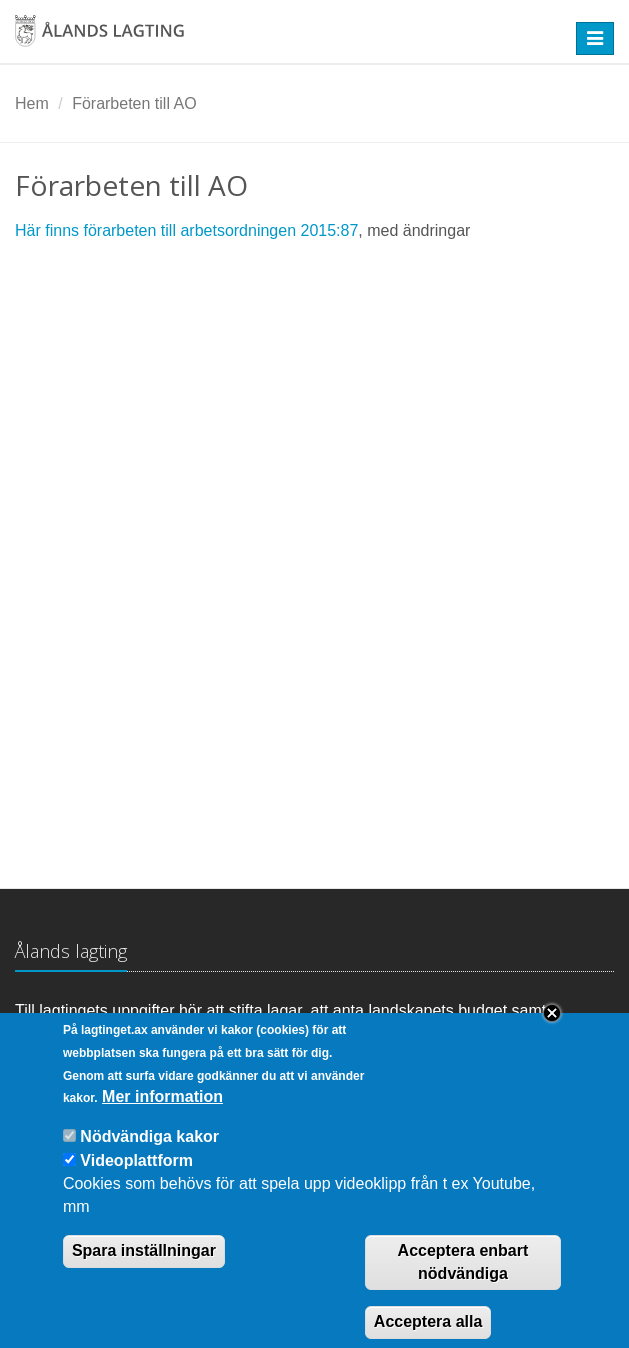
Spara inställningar (144, 1271)
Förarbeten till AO (134, 103)
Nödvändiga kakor (149, 1157)
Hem (32, 103)
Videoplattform (136, 1181)
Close (552, 1034)
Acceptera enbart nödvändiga (463, 1283)
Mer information (162, 1117)
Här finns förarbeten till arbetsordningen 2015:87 (186, 230)
